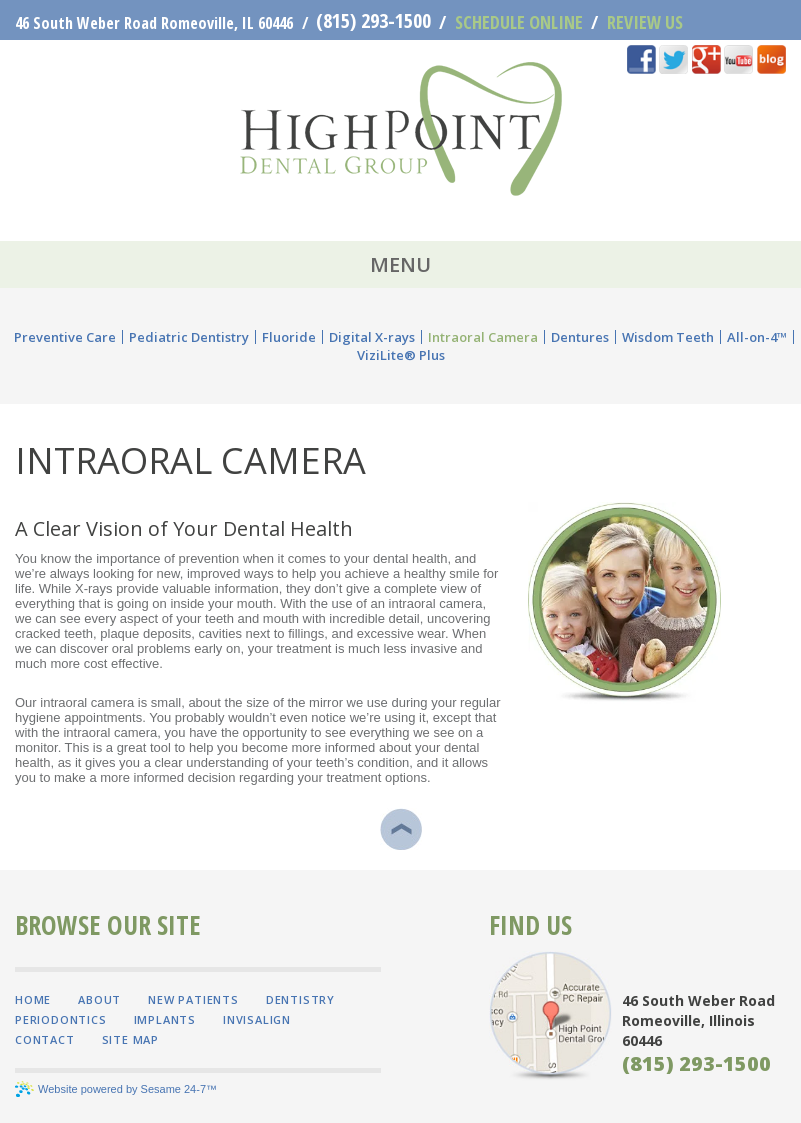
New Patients (193, 999)
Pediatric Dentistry (189, 337)
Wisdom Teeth (668, 337)
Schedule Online (511, 22)
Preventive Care (65, 337)
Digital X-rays (372, 337)
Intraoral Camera (483, 337)
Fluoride (289, 337)
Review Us (637, 22)
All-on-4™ (757, 337)
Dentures (580, 337)
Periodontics (61, 1019)
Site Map (130, 1039)
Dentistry (300, 999)
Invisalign (257, 1019)
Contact (45, 1039)
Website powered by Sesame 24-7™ (116, 1089)
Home (33, 999)
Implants (165, 1019)
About (99, 999)
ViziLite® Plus (401, 355)
